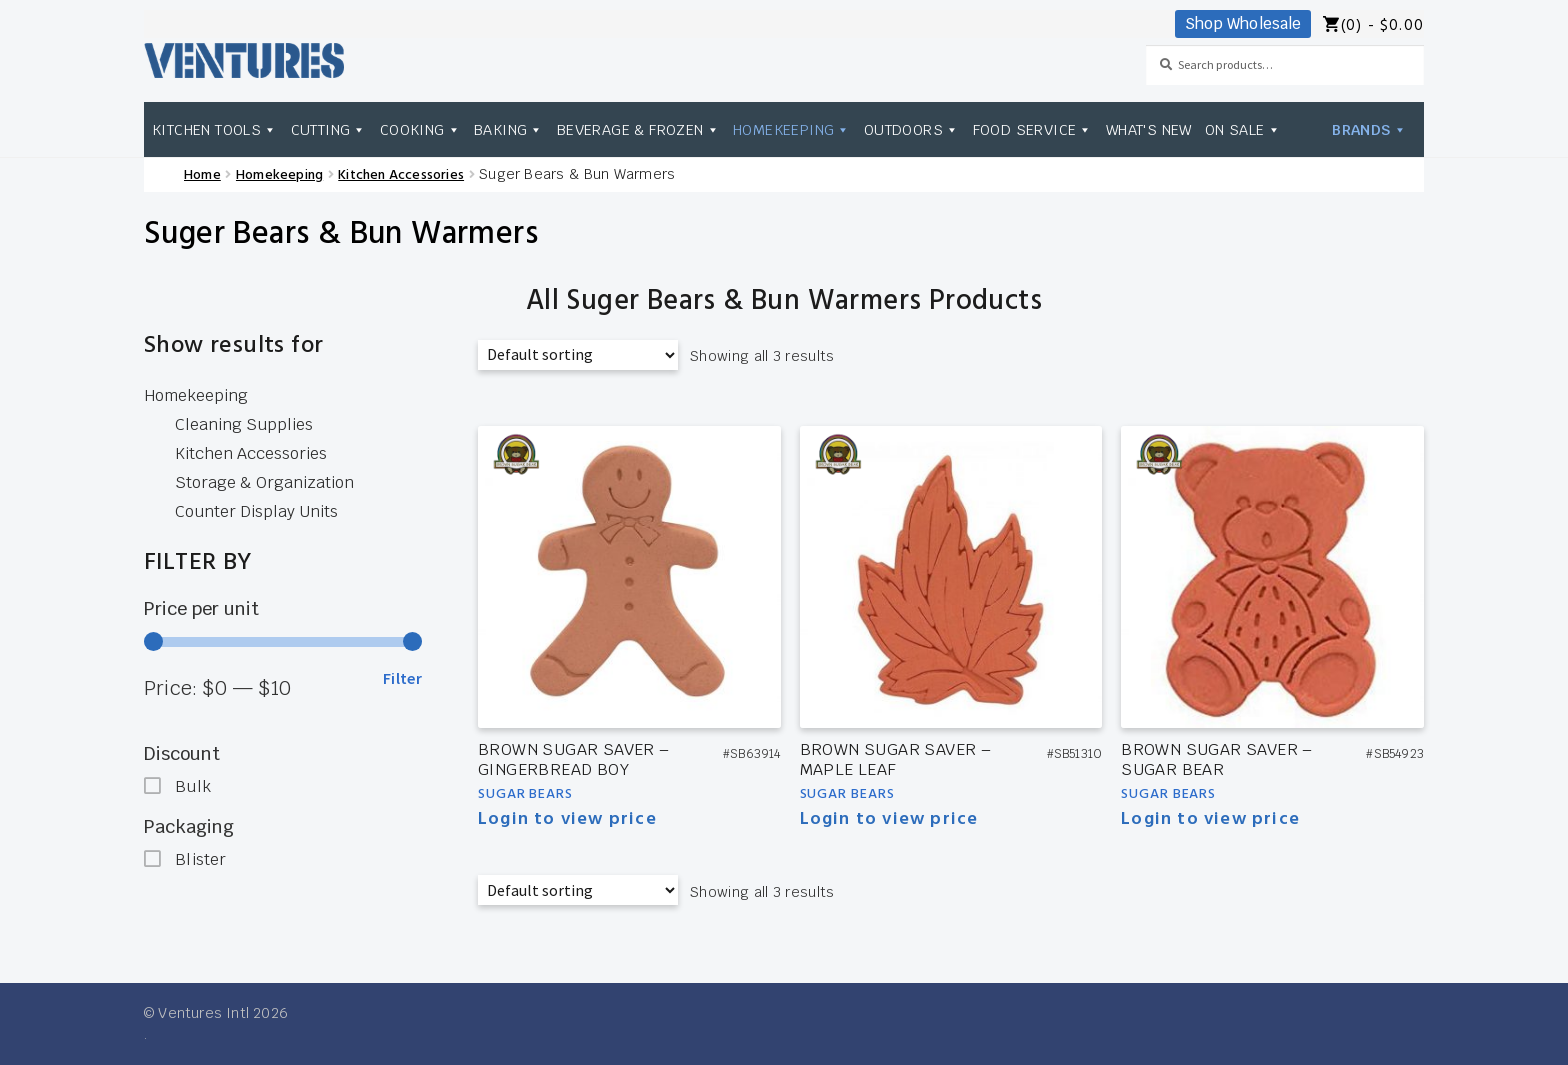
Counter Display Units (256, 511)
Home (202, 175)
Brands (1369, 129)
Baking (509, 129)
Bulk (193, 786)
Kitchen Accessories (401, 175)
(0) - (1382, 26)
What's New (1149, 129)
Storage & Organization (264, 482)
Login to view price (567, 819)
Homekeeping (792, 129)
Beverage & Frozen (638, 129)
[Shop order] (578, 355)
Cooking (420, 129)
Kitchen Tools (215, 129)
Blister (200, 859)
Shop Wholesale (1243, 23)
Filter (402, 678)
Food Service (1033, 129)
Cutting (329, 129)
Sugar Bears (525, 794)
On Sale (1243, 129)
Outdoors (912, 129)
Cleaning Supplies (244, 424)
